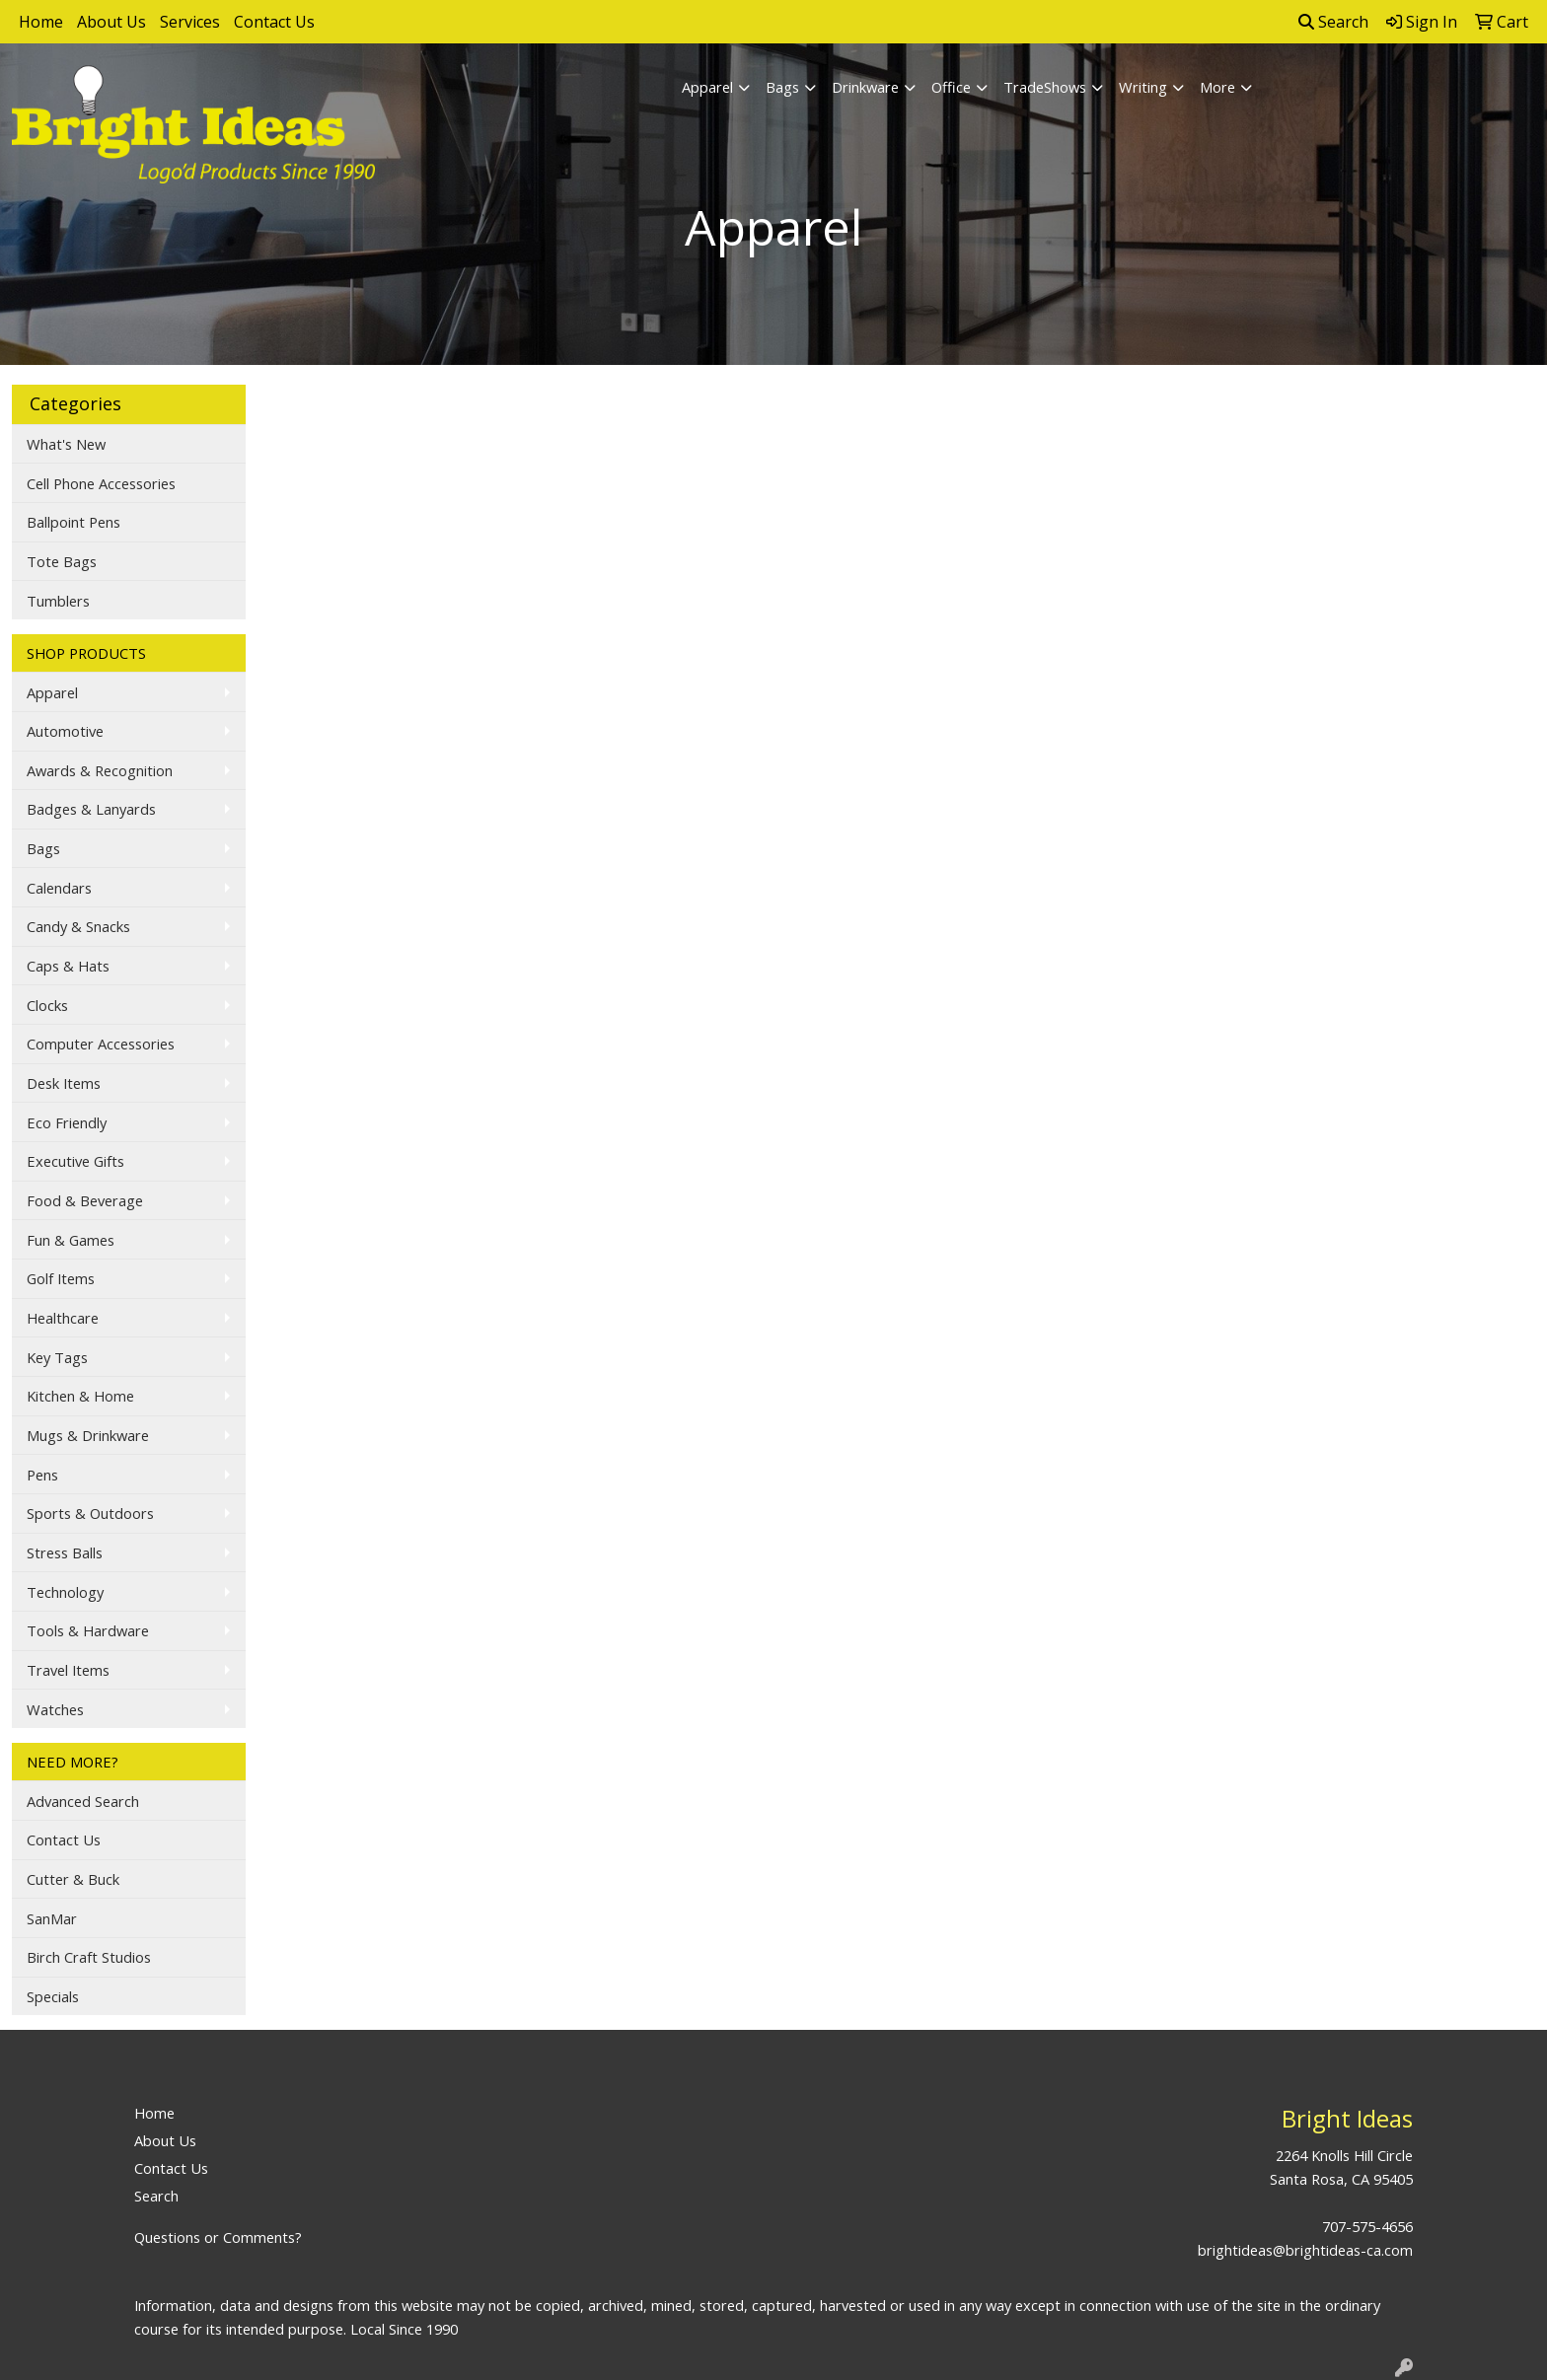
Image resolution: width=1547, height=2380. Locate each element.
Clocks (47, 1005)
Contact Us (274, 22)
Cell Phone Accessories (101, 483)
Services (190, 22)
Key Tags (57, 1357)
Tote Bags (62, 561)
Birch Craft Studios (89, 1957)
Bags (782, 87)
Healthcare (63, 1318)
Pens (42, 1474)
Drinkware (865, 87)
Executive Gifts (75, 1161)
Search (1333, 22)
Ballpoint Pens (73, 522)
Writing (1143, 87)
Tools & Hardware (88, 1630)
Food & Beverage (85, 1200)
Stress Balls (65, 1552)
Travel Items (68, 1670)
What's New (66, 444)
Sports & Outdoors (90, 1513)
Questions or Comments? (218, 2237)
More (1217, 87)
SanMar (52, 1918)
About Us (111, 22)
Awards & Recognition (100, 770)
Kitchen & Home (80, 1396)
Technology (65, 1592)
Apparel (707, 87)
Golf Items (61, 1278)
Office (951, 87)
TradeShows (1044, 87)
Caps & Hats (68, 965)
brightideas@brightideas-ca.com (1305, 2250)
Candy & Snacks (78, 926)
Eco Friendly (67, 1122)
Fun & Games (70, 1240)
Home (41, 22)
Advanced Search (83, 1801)
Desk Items (64, 1083)
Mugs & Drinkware (88, 1435)
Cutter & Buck (73, 1879)
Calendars (59, 888)
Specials (53, 1996)
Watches (55, 1709)
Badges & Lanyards (91, 809)
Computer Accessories (101, 1043)
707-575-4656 (1367, 2226)
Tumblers (58, 601)
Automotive (65, 731)
